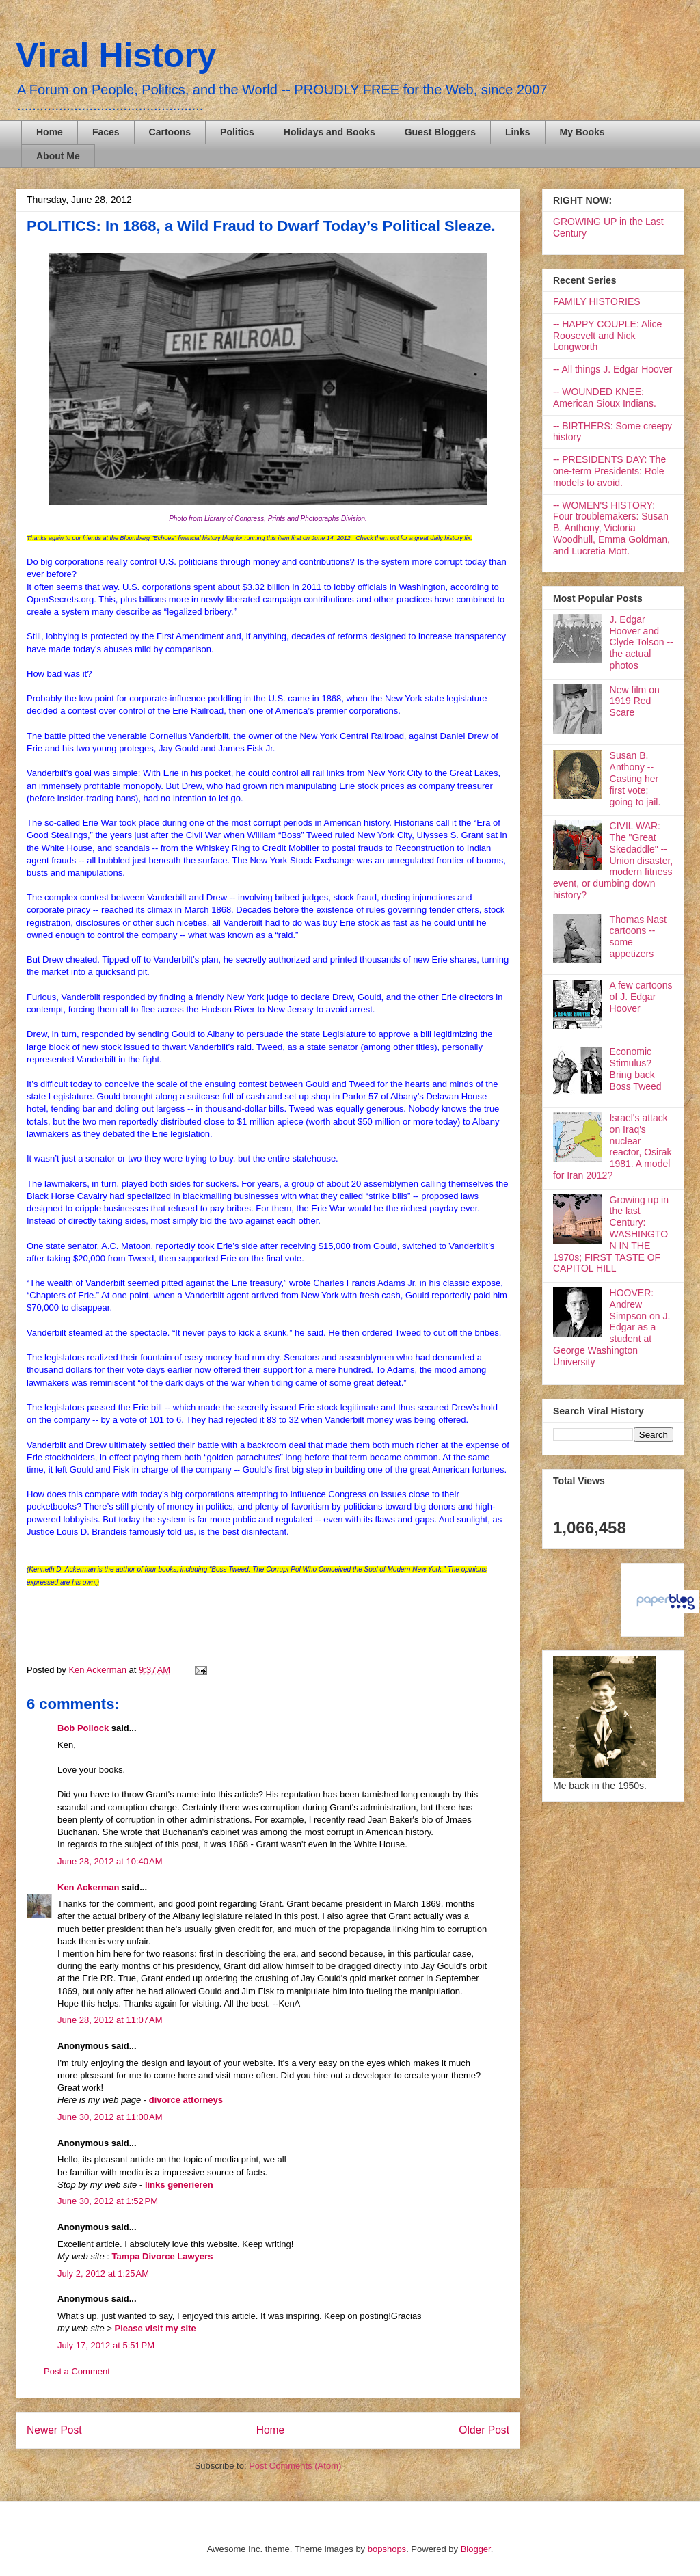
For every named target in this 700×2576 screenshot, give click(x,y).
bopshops (387, 2549)
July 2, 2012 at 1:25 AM (103, 2273)
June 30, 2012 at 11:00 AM (110, 2117)
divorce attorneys (186, 2100)
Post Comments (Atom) (295, 2465)
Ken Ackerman (88, 1887)
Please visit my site (155, 2328)
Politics (237, 131)
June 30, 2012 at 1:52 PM (107, 2201)
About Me (58, 155)
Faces (106, 131)
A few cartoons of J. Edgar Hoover (641, 997)
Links (517, 131)
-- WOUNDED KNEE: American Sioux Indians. (604, 397)
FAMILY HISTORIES (597, 301)
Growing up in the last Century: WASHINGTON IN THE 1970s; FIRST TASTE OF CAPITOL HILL (611, 1234)
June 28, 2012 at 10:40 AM (110, 1861)
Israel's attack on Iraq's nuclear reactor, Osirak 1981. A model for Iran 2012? (612, 1146)
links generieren (179, 2184)
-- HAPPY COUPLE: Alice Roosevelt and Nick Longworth (607, 336)
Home (49, 131)
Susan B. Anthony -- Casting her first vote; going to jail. (635, 778)
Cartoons (170, 131)
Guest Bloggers (440, 131)
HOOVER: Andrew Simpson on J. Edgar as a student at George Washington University (611, 1327)
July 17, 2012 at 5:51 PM (105, 2345)
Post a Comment (77, 2371)
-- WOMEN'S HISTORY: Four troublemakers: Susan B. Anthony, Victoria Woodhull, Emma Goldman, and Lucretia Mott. (611, 528)
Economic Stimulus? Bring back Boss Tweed (636, 1068)
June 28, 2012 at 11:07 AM (110, 2020)
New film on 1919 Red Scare (635, 701)
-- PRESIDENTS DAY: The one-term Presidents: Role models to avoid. (609, 471)
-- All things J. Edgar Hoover (612, 369)
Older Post (484, 2430)
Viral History (116, 55)
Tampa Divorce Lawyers (162, 2256)
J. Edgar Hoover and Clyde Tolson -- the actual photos (641, 642)
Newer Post (54, 2430)
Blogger (476, 2549)
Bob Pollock (83, 1728)
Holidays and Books (329, 131)
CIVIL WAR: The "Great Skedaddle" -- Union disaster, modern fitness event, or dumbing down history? (613, 860)
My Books (582, 131)
